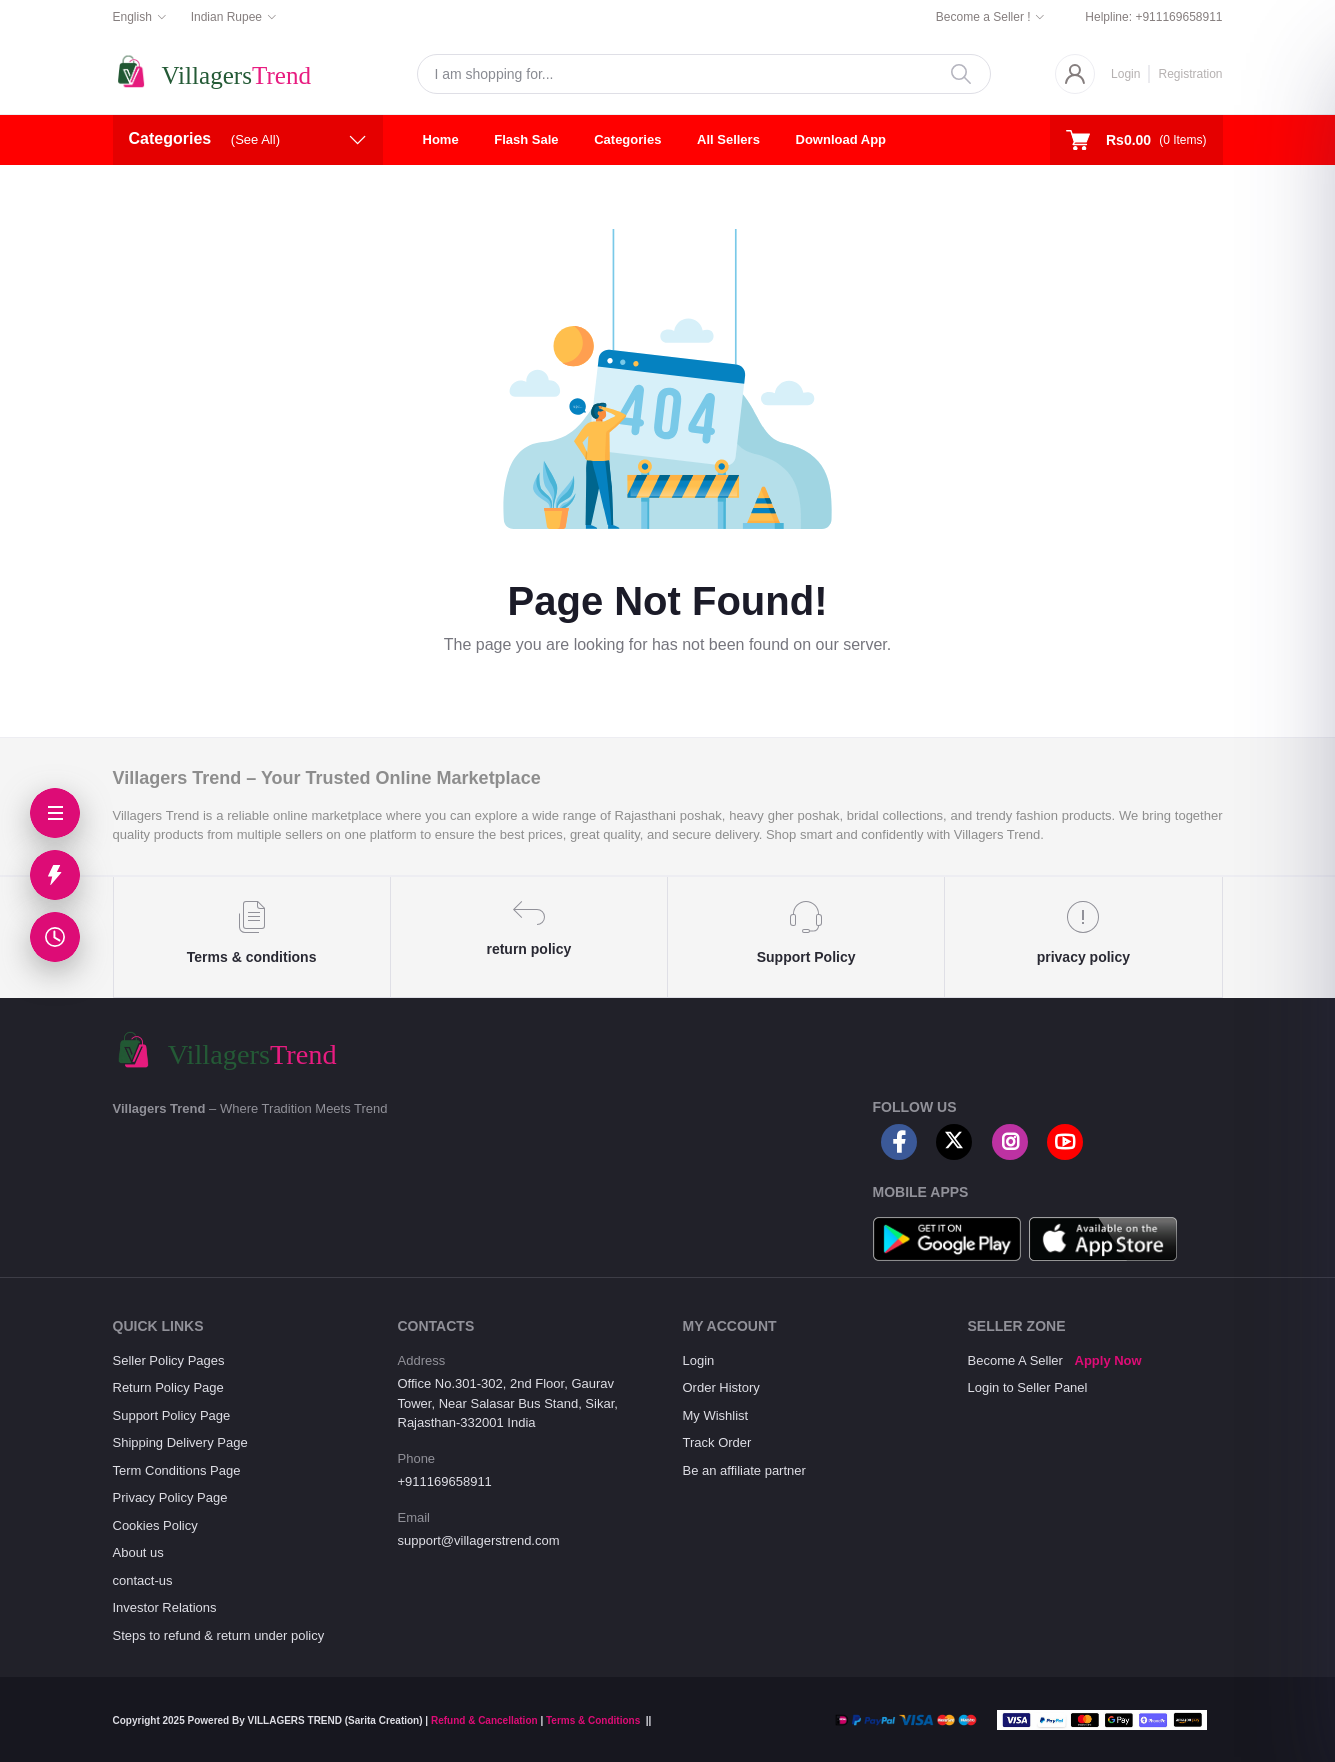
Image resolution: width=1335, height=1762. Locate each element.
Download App (841, 139)
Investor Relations (165, 1607)
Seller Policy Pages (169, 1360)
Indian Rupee (226, 17)
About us (138, 1552)
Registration (1190, 74)
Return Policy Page (168, 1387)
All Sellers (728, 139)
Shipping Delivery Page (180, 1442)
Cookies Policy (155, 1525)
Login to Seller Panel (1028, 1387)
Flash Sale (526, 139)
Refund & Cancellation (484, 1720)
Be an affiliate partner (744, 1470)
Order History (721, 1387)
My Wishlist (716, 1415)
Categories (627, 139)
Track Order (717, 1442)
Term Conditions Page (177, 1470)
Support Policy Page (172, 1415)
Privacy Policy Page (170, 1497)
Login (1125, 74)
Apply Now (1108, 1360)
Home (441, 139)
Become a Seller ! (983, 17)
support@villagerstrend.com (479, 1540)
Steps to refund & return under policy (219, 1635)
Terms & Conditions (593, 1720)
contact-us (143, 1580)
